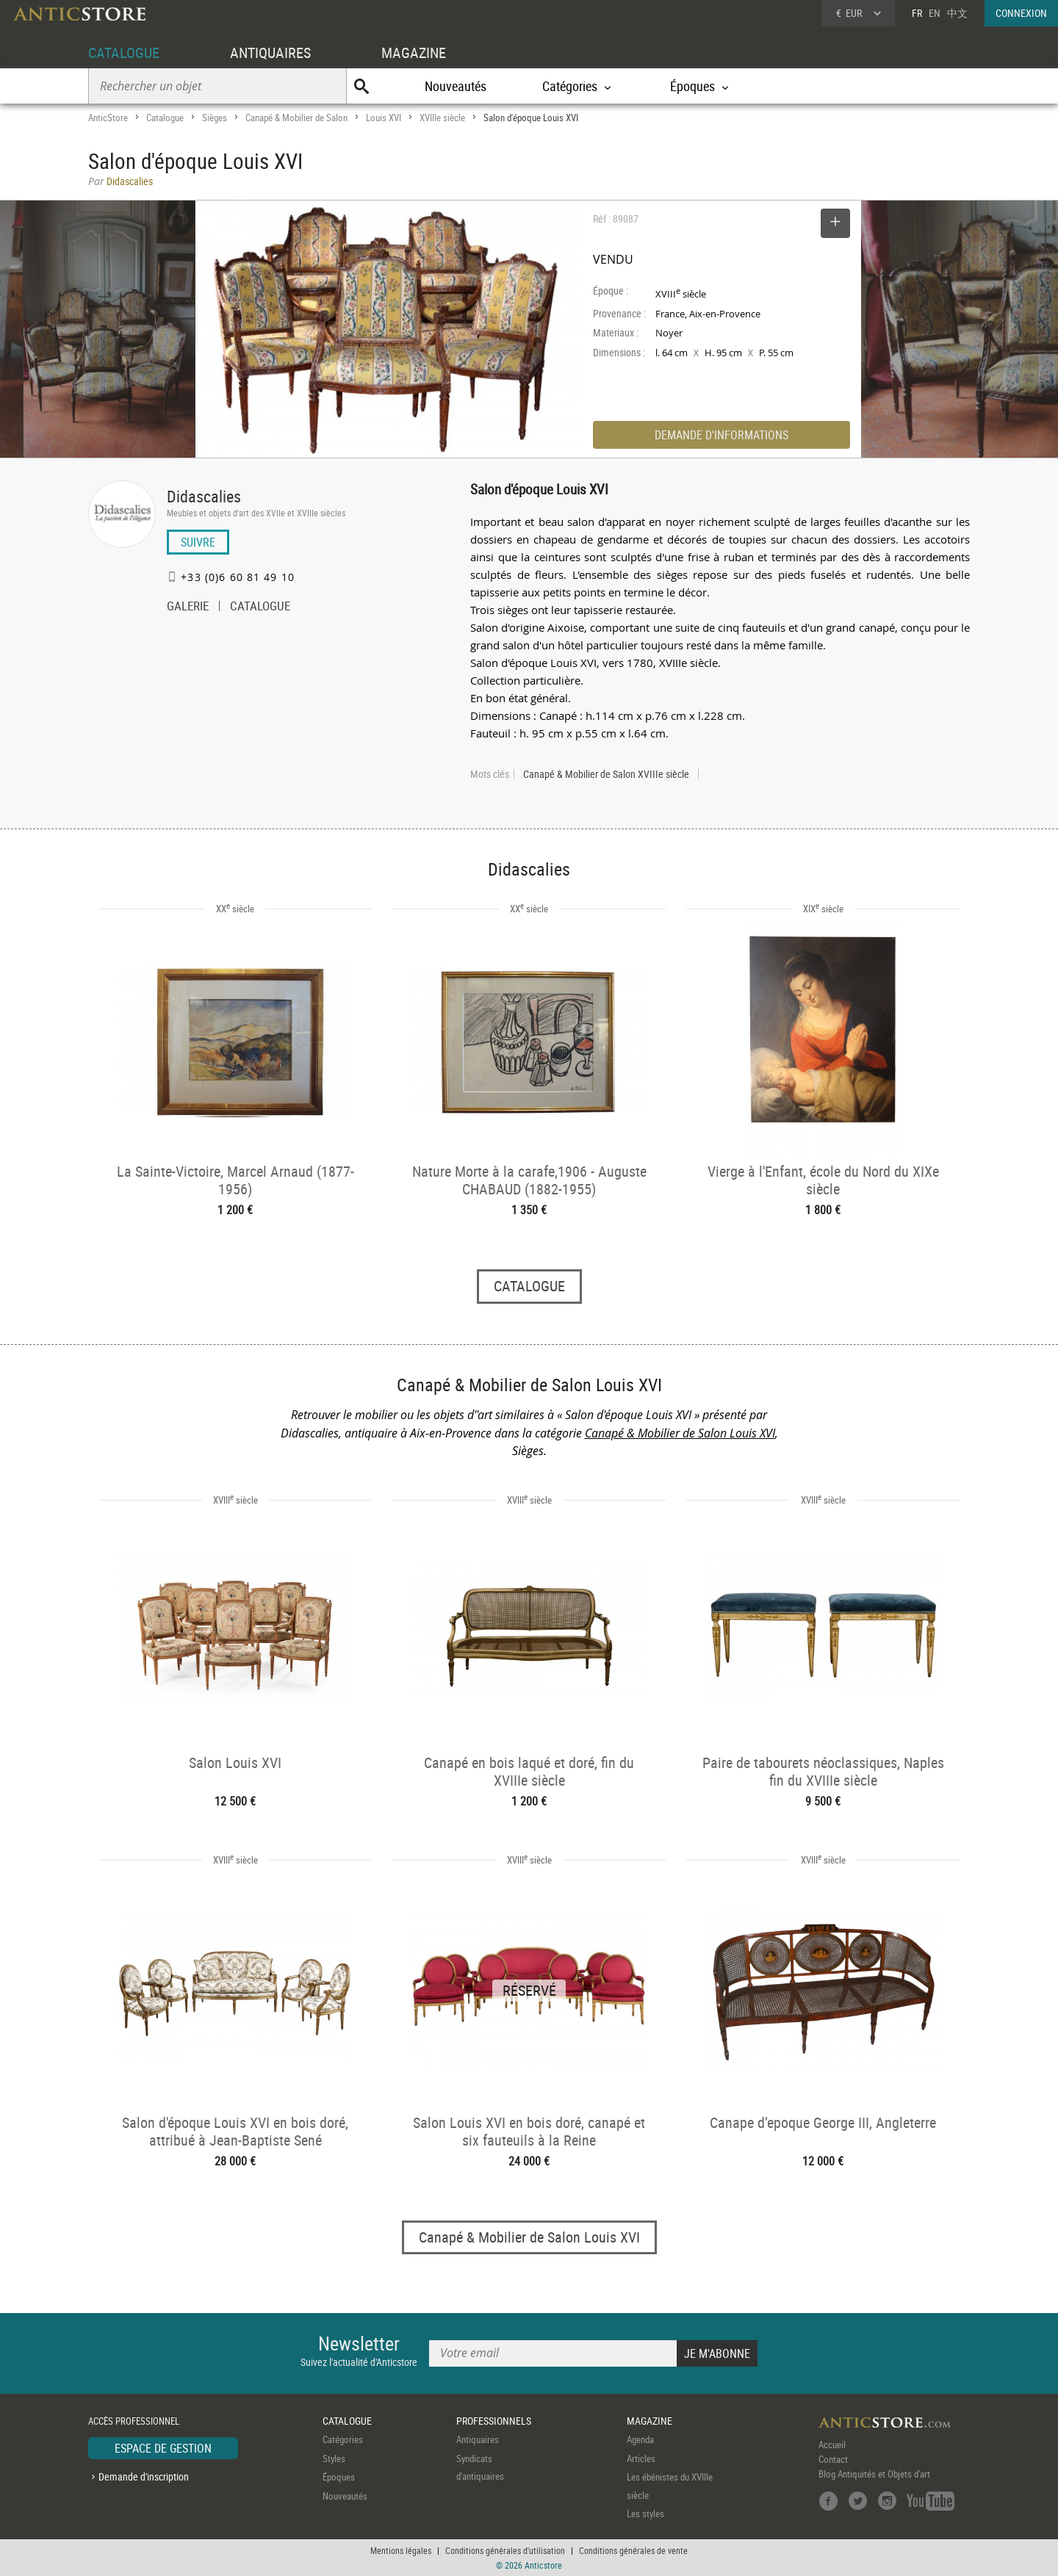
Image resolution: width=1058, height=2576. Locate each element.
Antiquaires (477, 2440)
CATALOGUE (123, 52)
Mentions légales (400, 2550)
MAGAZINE (413, 52)
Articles (641, 2458)
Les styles (645, 2514)
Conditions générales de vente (633, 2550)
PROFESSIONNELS (493, 2421)
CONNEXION (1021, 13)
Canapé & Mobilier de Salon (296, 117)
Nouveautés (455, 86)
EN (934, 13)
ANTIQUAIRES (270, 52)
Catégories (343, 2440)
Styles (334, 2458)
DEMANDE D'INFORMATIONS (721, 435)
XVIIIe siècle (442, 117)
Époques (339, 2477)
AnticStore (108, 117)
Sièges (214, 117)
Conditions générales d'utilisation (505, 2550)
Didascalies (204, 496)
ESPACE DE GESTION (163, 2449)
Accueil (832, 2445)
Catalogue (165, 117)
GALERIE (188, 607)
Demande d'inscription (143, 2476)
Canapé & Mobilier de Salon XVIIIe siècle (606, 774)
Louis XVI (383, 117)
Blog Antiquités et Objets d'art (874, 2474)
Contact (833, 2460)
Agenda (640, 2440)
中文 (957, 13)
